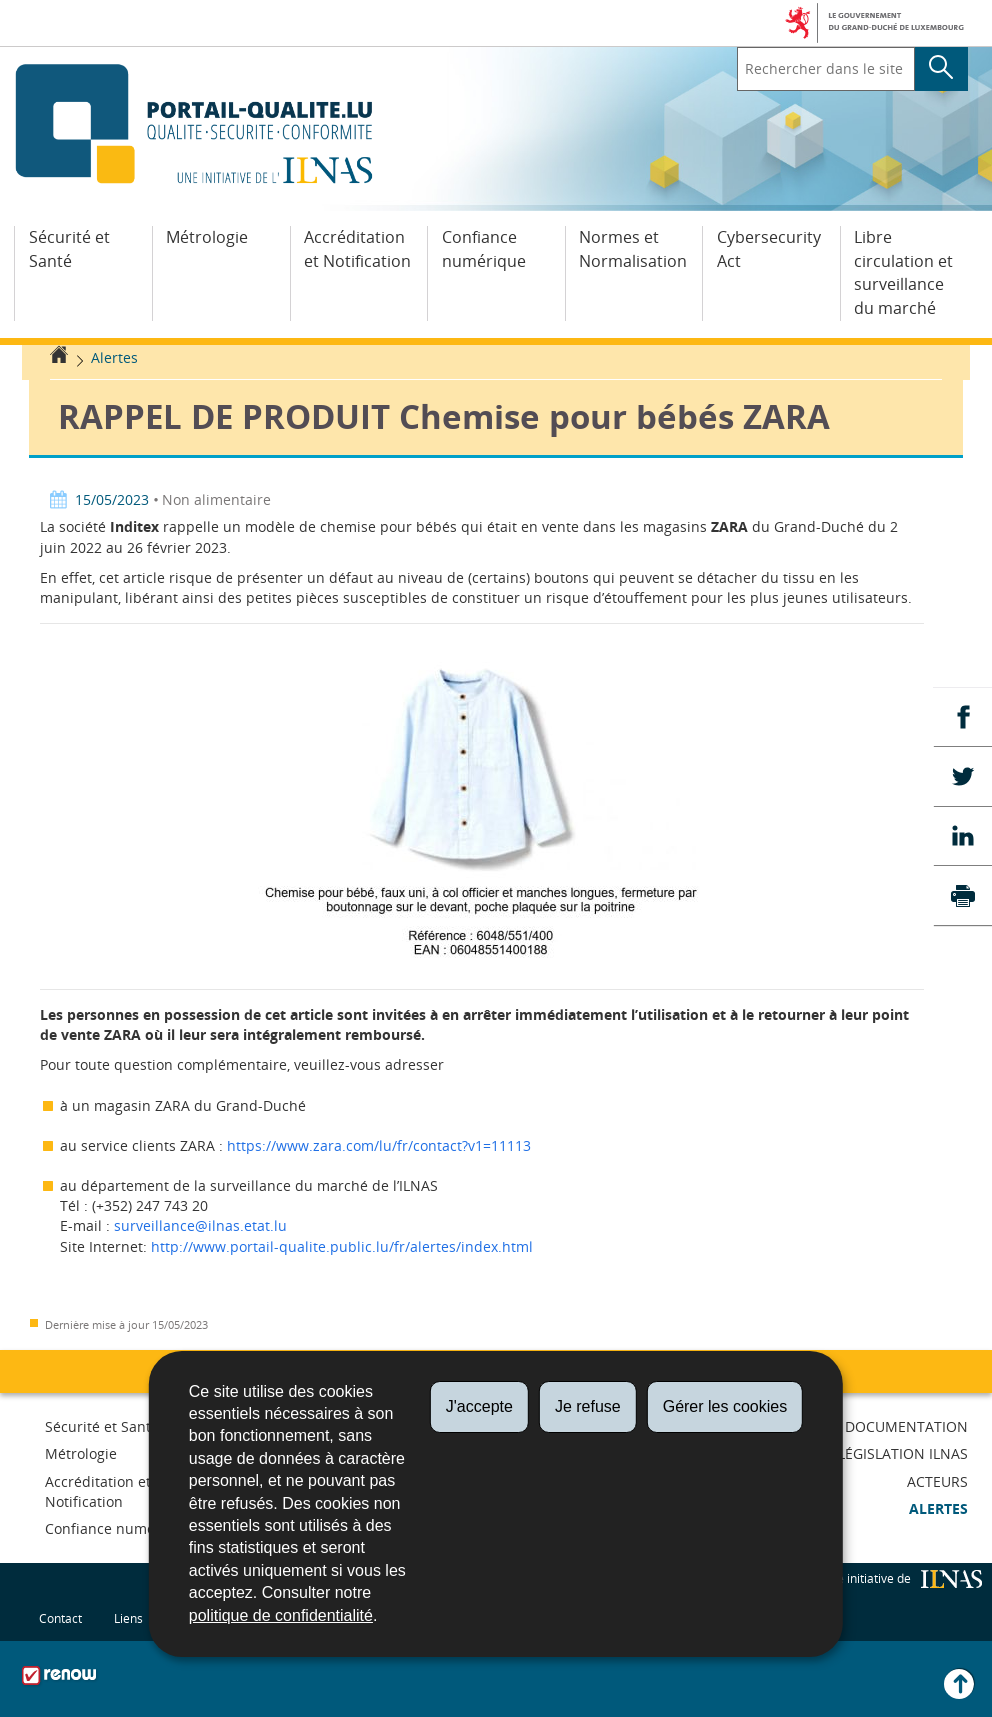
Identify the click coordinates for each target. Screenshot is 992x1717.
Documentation (906, 1426)
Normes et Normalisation (633, 249)
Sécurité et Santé (69, 249)
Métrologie (207, 237)
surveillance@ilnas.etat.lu (200, 1225)
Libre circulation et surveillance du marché (903, 272)
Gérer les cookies (725, 1406)
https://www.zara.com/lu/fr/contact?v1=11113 (379, 1145)
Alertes (114, 357)
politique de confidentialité (281, 1615)
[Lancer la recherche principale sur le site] (941, 69)
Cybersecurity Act (769, 249)
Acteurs (937, 1481)
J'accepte (479, 1406)
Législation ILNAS (903, 1453)
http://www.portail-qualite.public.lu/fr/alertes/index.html (342, 1246)
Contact (60, 1618)
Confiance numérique (484, 249)
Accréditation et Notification (357, 249)
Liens (128, 1618)
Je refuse (588, 1406)
